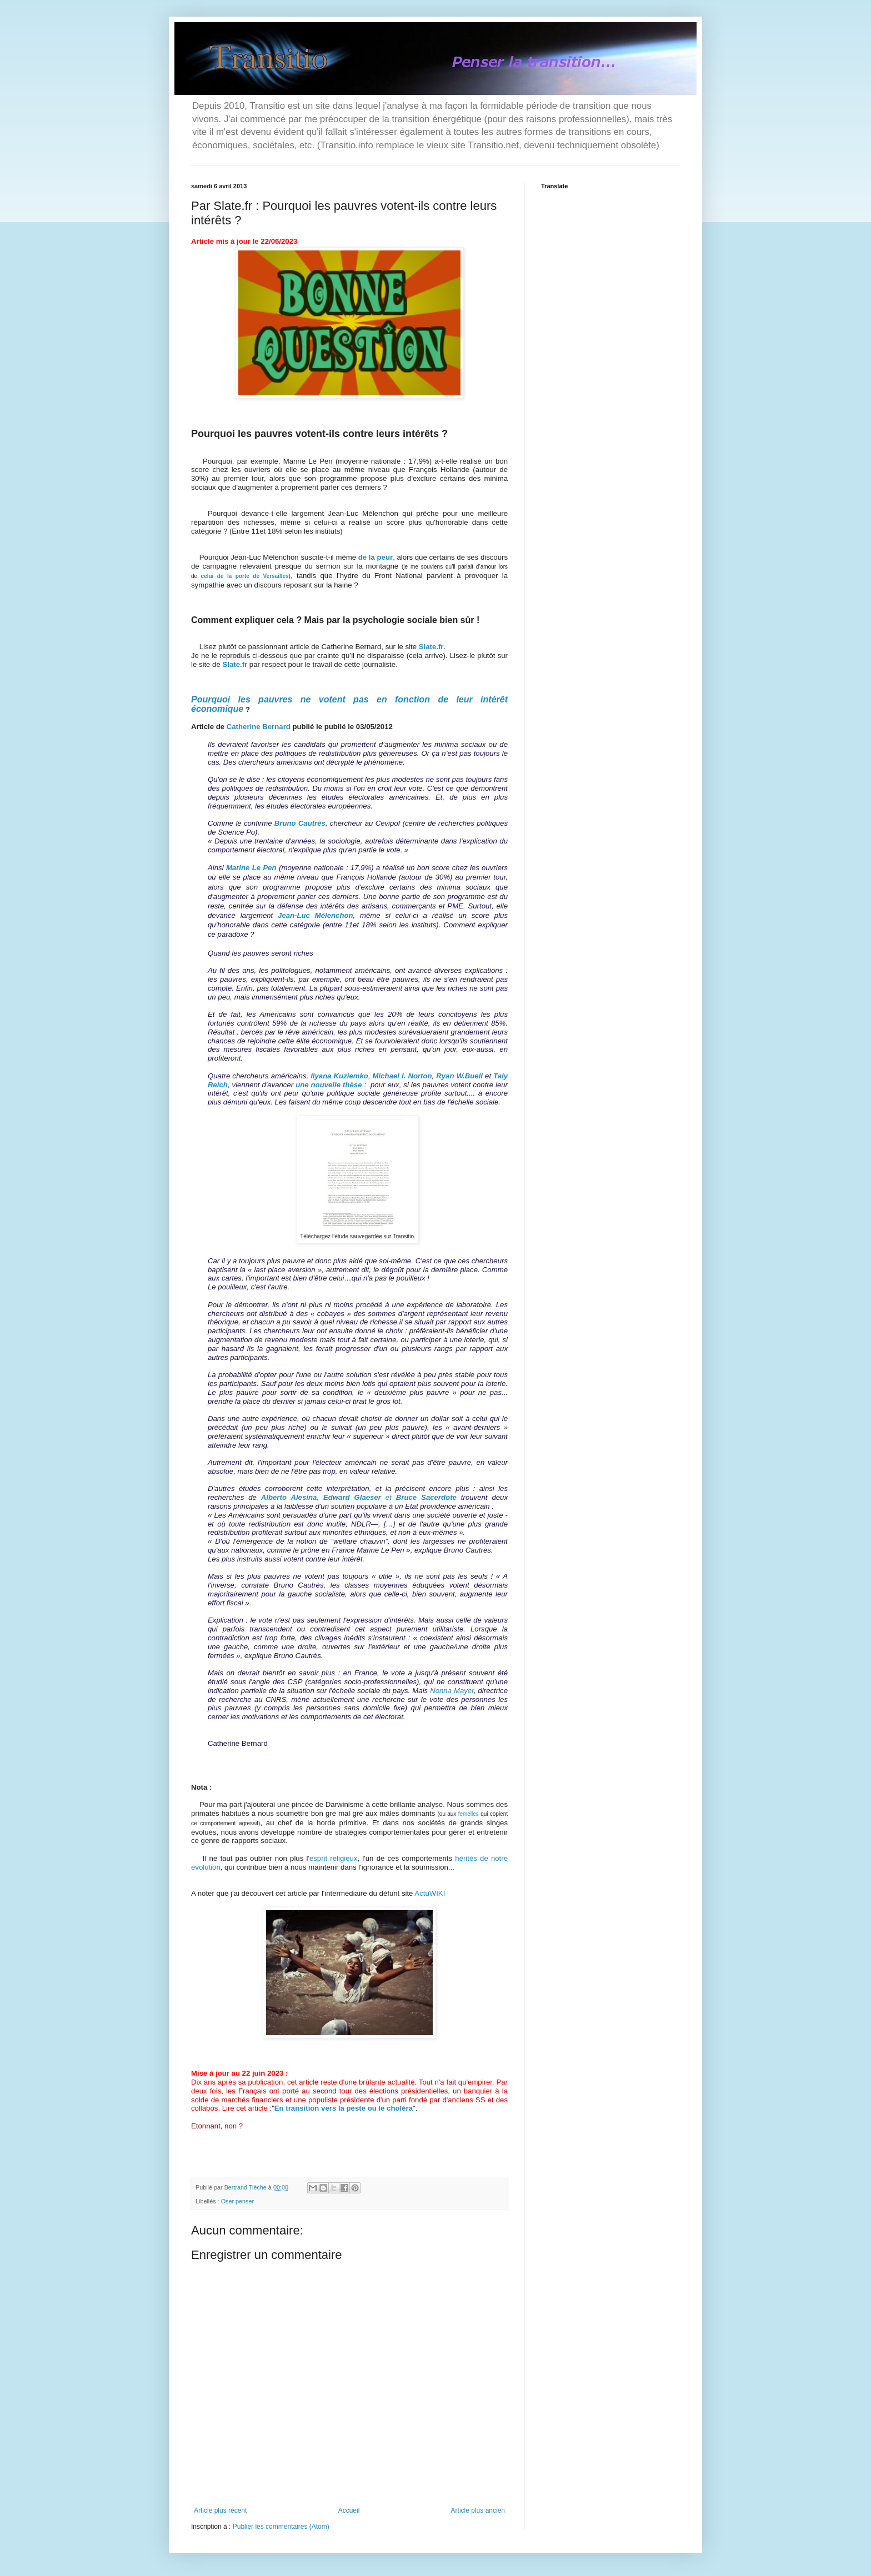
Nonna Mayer (452, 1690)
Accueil (349, 2510)
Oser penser (237, 2201)
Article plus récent (220, 2510)
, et (359, 1497)
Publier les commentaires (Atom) (281, 2526)
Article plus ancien (478, 2510)
